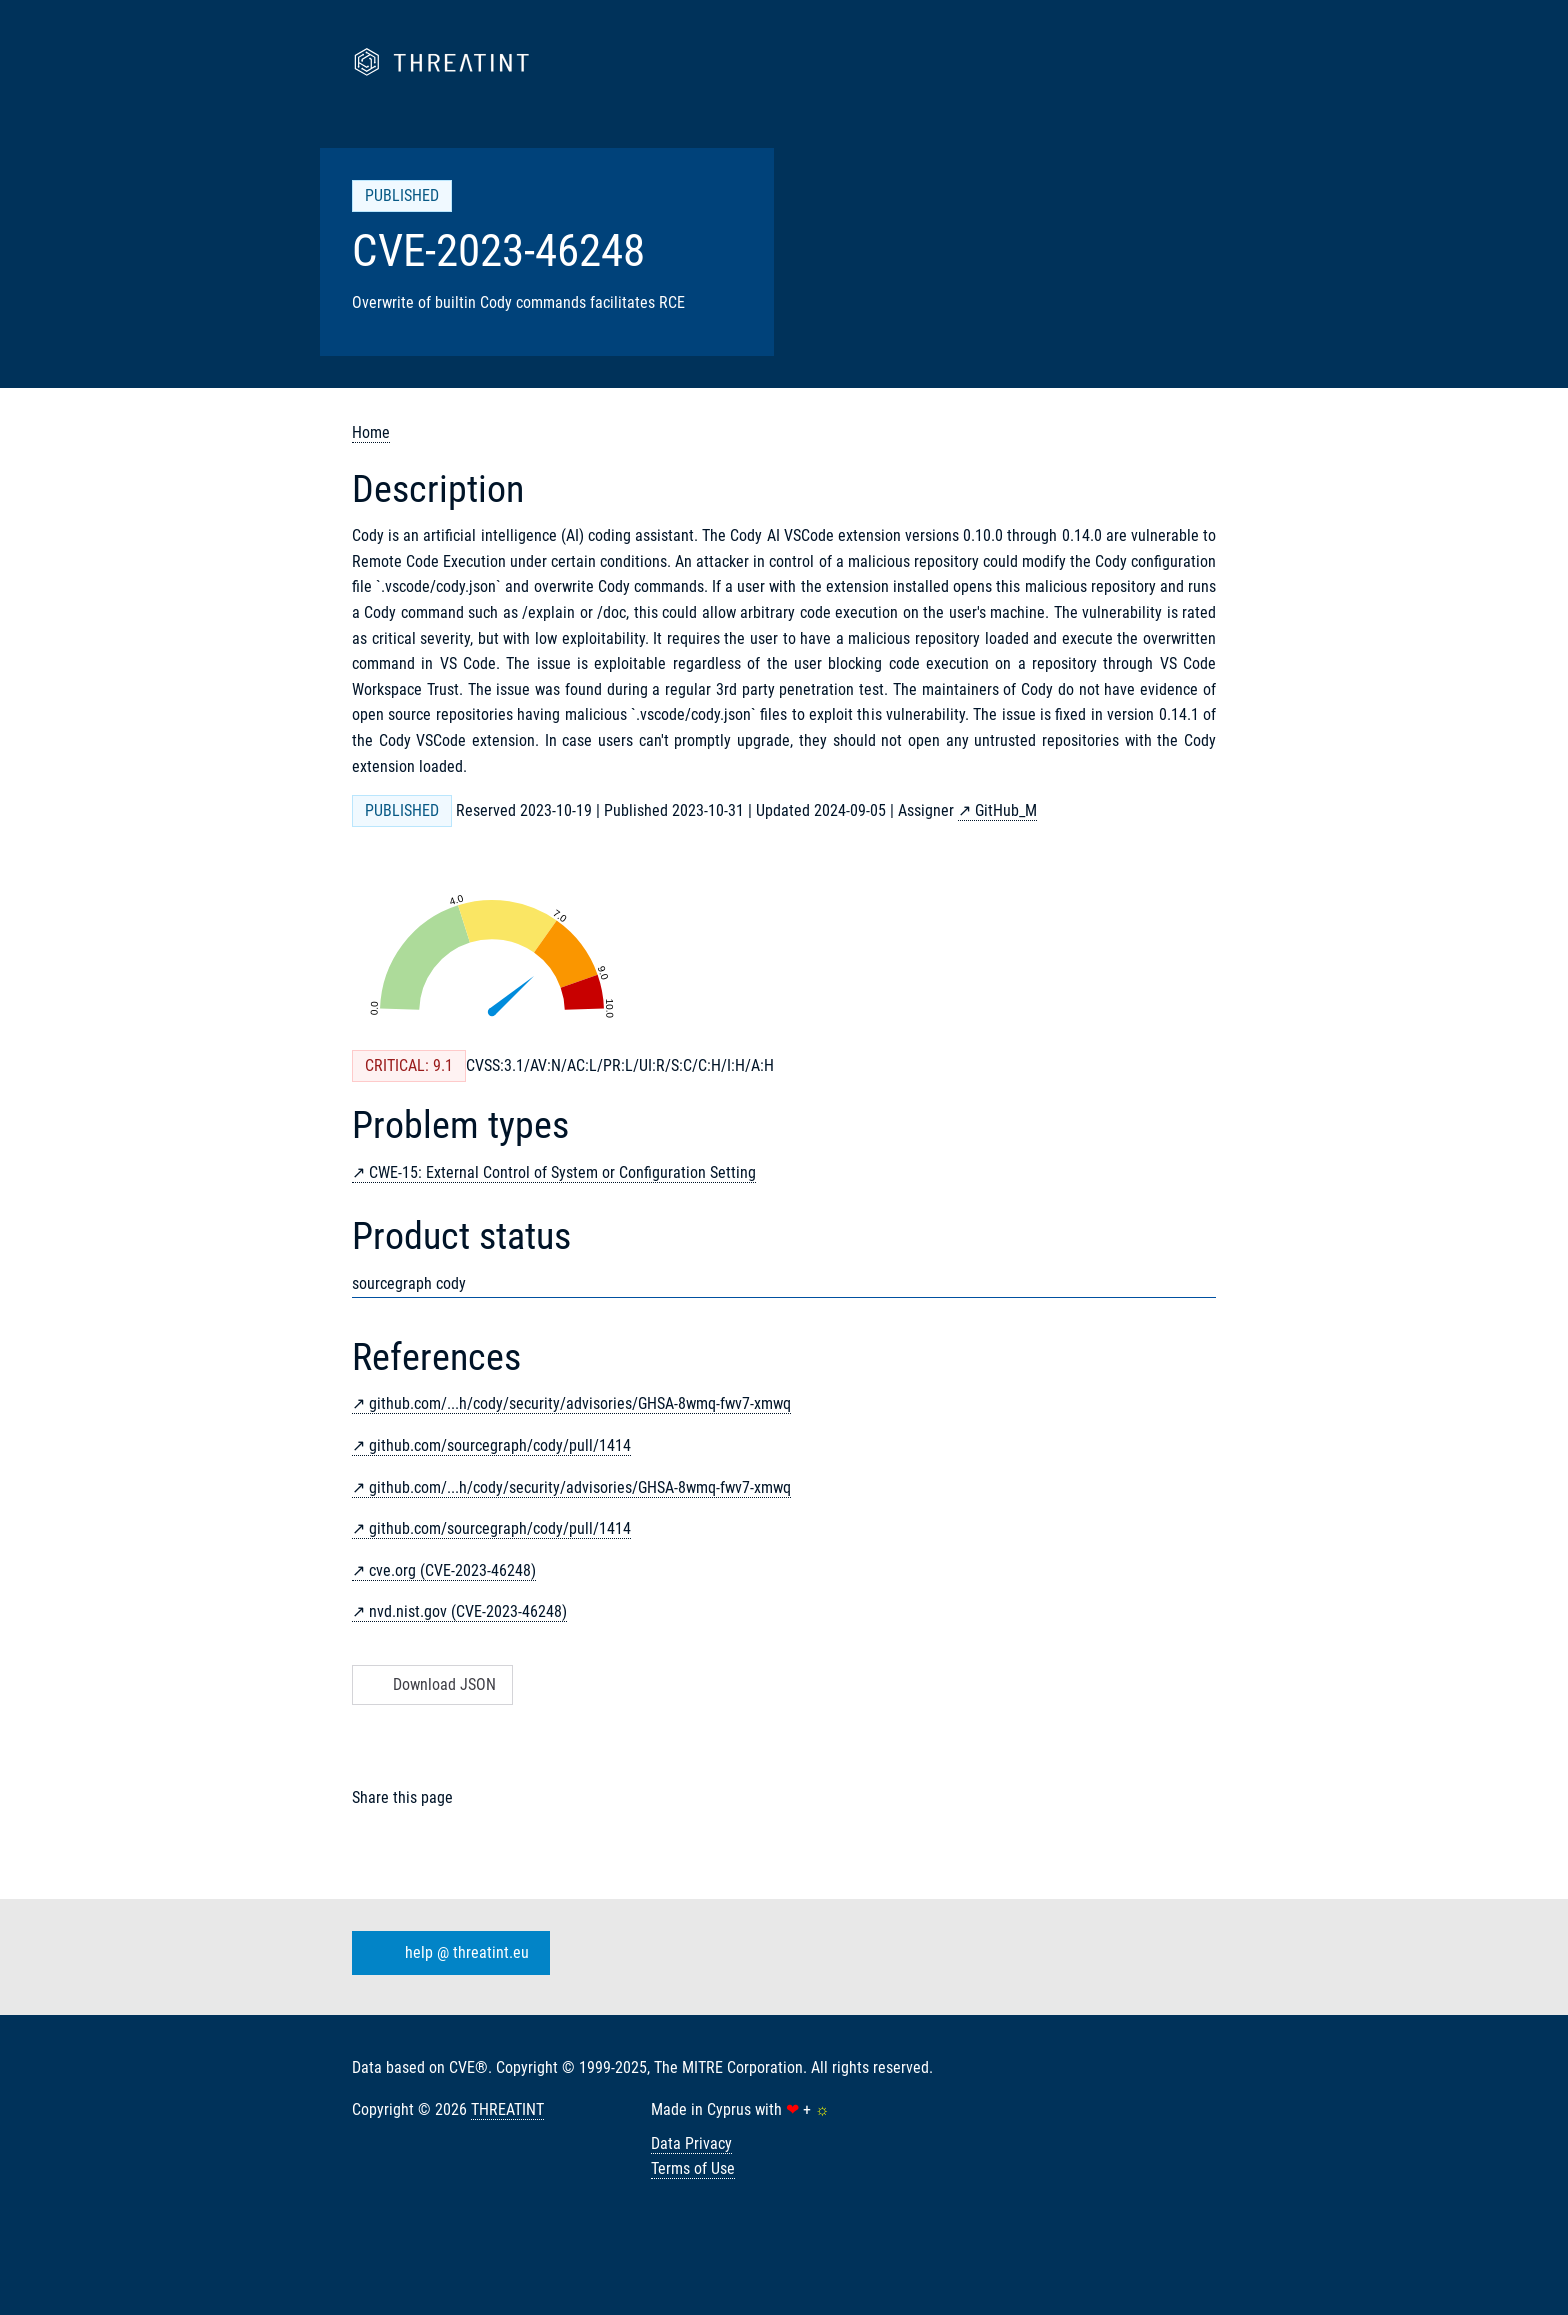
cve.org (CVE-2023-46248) (452, 1570)
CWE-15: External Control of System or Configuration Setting (562, 1172)
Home (371, 432)
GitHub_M (1006, 810)
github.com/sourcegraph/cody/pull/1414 (500, 1445)
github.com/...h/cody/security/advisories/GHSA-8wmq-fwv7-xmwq (580, 1403)
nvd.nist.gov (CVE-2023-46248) (468, 1611)
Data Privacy (691, 2143)
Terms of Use (693, 2168)
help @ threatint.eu (447, 1953)
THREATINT (507, 2109)
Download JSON (430, 1684)
